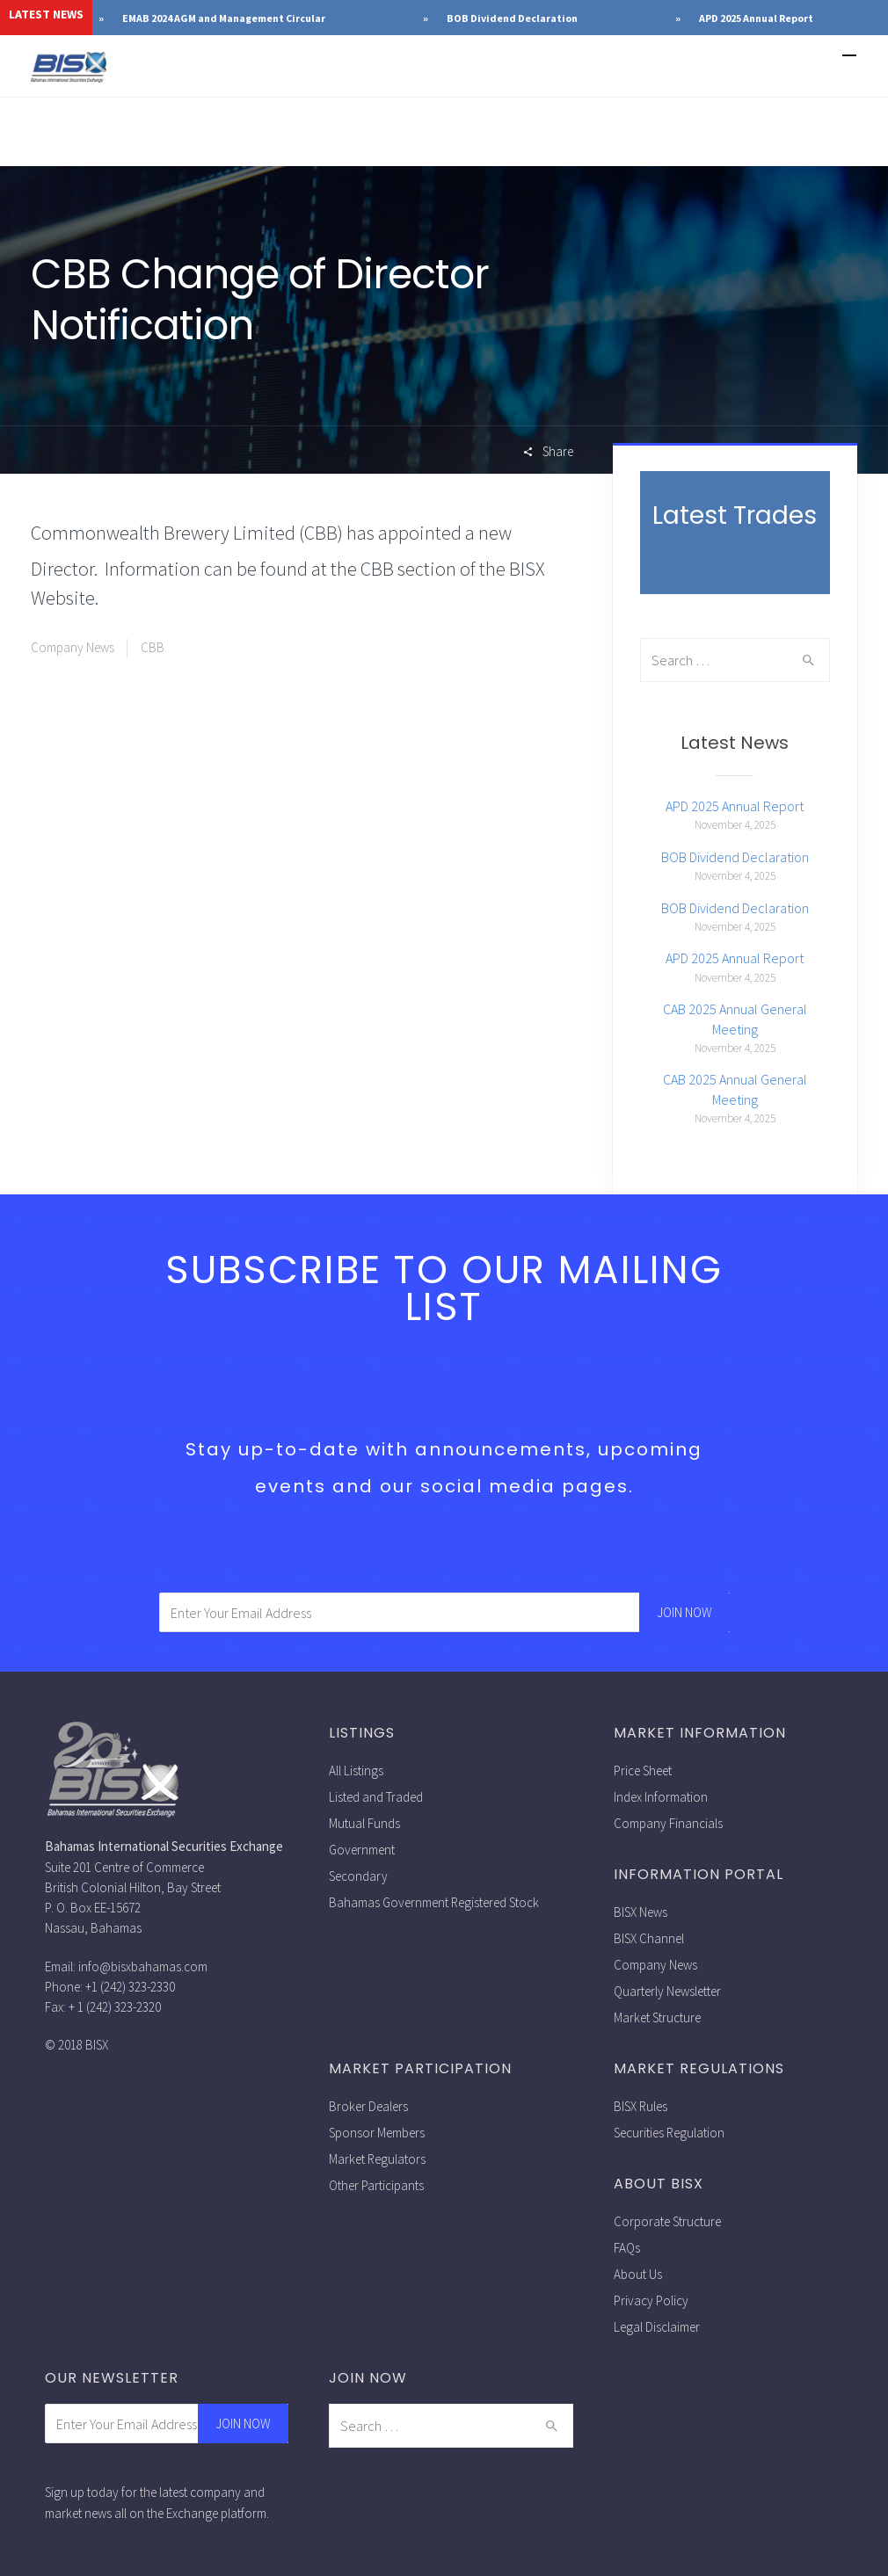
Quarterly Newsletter (667, 1991)
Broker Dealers (368, 2106)
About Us (638, 2274)
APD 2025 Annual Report (735, 806)
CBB (152, 647)
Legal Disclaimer (657, 2326)
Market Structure (657, 2017)
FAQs (627, 2247)
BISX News (640, 1912)
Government (362, 1849)
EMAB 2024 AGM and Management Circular (374, 18)
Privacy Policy (651, 2300)
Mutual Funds (364, 1823)
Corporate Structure (667, 2221)
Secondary (358, 1876)
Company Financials (668, 1823)
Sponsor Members (377, 2132)
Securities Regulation (669, 2132)
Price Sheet (643, 1770)
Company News (72, 647)
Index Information (661, 1797)
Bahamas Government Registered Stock (434, 1902)
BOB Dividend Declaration (662, 18)
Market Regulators (377, 2159)
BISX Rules (640, 2106)
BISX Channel (649, 1938)
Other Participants (376, 2185)
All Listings (356, 1770)
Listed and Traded (376, 1797)
